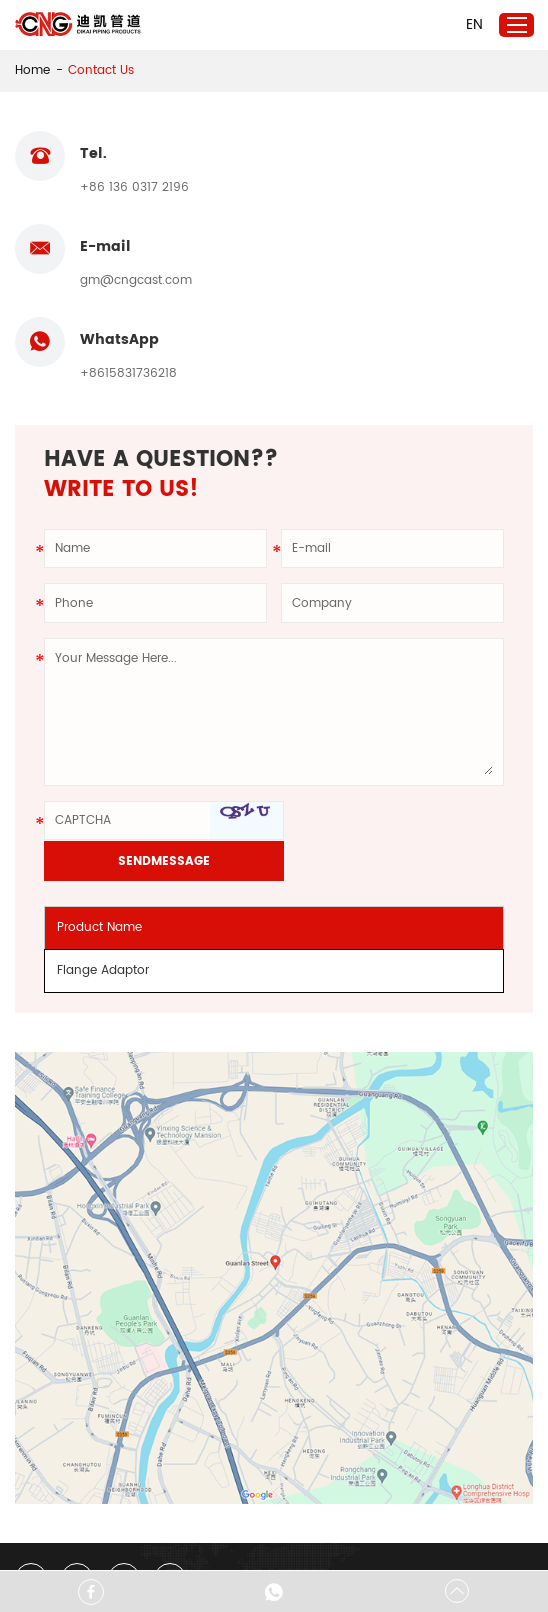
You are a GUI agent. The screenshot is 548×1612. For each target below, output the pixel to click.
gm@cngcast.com (400, 188)
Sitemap (223, 1539)
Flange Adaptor (104, 840)
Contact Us (101, 70)
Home (32, 70)
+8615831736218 (128, 281)
